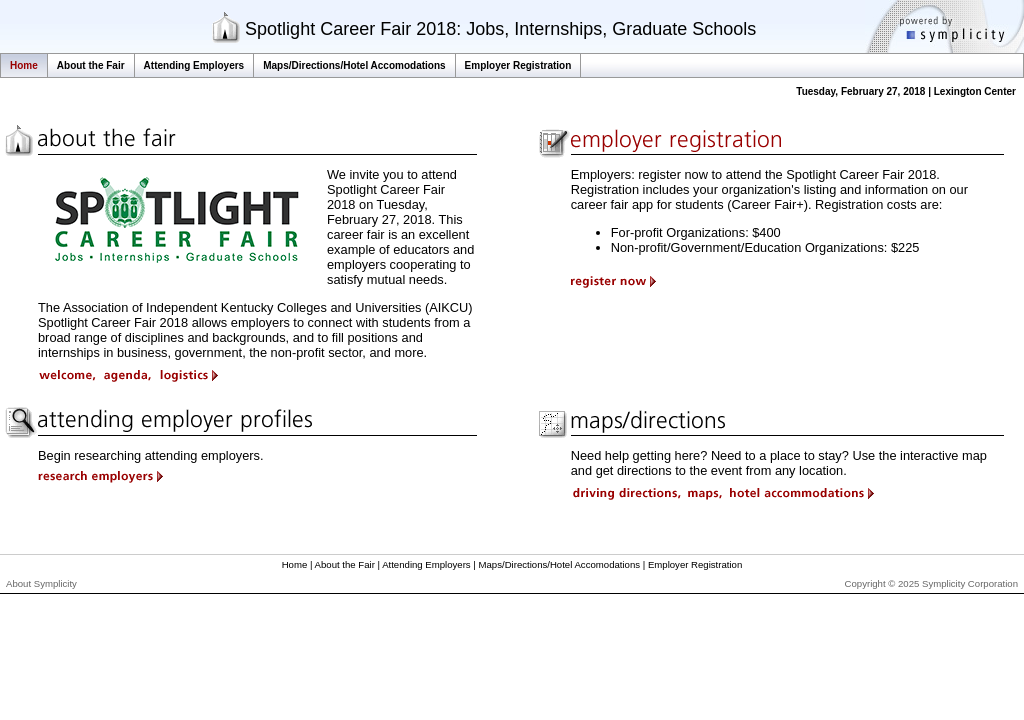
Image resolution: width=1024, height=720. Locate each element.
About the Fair (91, 65)
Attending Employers (194, 65)
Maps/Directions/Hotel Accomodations (354, 65)
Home (24, 65)
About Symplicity (41, 583)
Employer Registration (518, 65)
